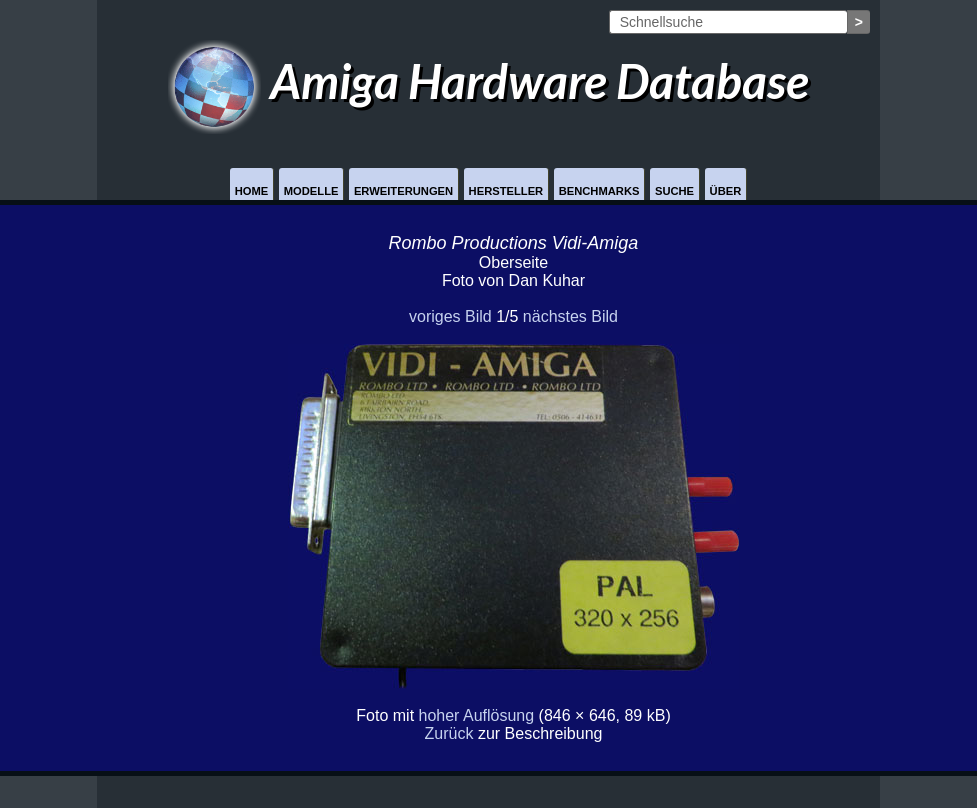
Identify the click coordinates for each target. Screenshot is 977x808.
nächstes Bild (570, 316)
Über (726, 191)
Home (252, 191)
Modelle (311, 191)
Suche (674, 191)
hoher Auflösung (477, 715)
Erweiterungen (403, 191)
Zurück (449, 733)
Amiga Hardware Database (488, 80)
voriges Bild (450, 316)
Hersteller (506, 191)
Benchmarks (599, 191)
